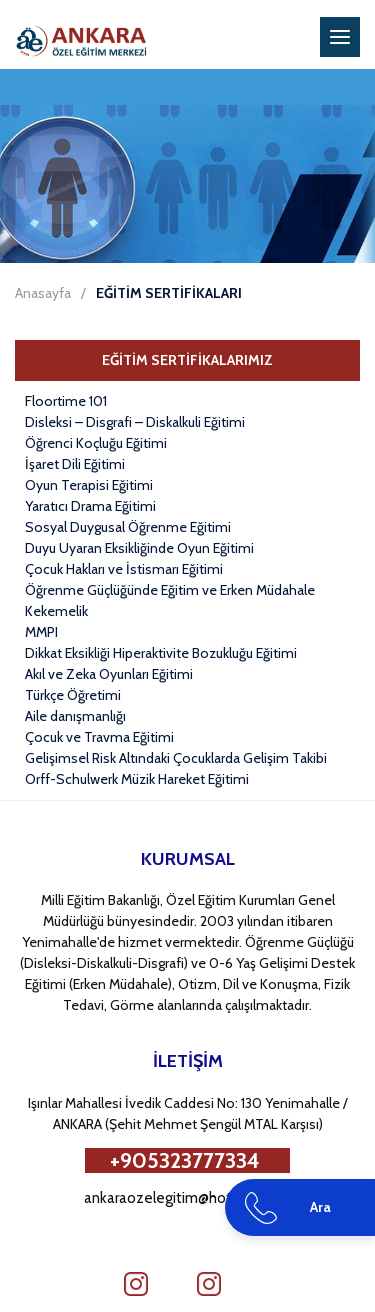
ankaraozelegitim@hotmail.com (187, 1198)
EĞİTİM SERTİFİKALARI (169, 293)
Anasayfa (43, 293)
